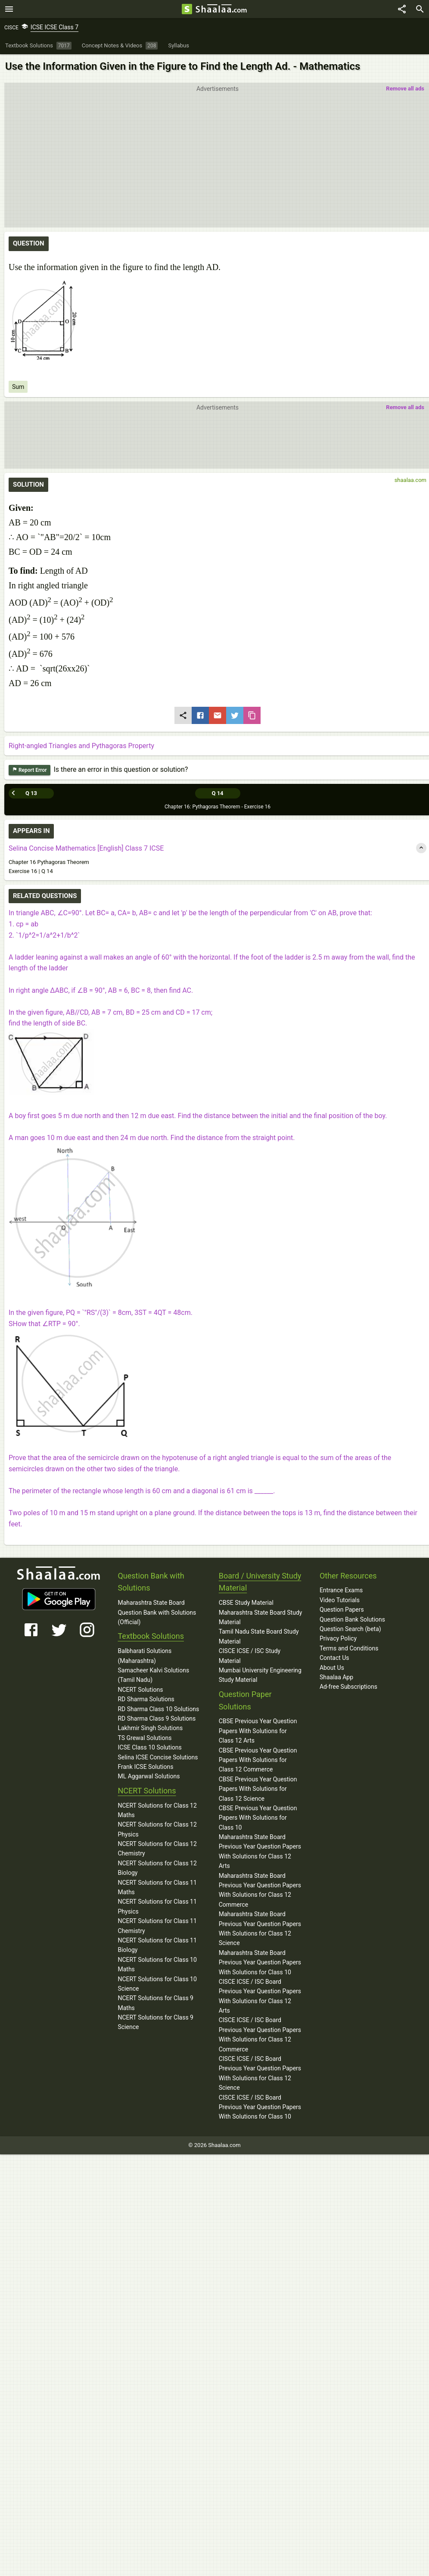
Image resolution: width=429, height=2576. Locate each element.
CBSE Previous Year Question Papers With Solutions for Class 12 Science (258, 1789)
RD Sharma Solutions (146, 1699)
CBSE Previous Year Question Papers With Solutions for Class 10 (258, 1818)
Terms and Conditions (349, 1648)
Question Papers (342, 1609)
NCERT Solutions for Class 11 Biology (157, 1945)
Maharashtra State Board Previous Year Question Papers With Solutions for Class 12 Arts (260, 1851)
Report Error (29, 770)
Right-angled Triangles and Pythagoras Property (81, 746)
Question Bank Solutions (352, 1619)
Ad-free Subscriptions (348, 1686)
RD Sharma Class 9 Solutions (157, 1718)
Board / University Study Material (260, 1582)
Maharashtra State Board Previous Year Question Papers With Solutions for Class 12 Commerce (260, 1890)
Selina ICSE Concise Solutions (158, 1757)
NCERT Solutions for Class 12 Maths (157, 1810)
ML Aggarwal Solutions (149, 1776)
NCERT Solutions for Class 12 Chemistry (157, 1848)
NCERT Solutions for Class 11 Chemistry (157, 1925)
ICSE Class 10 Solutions (149, 1747)
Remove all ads (405, 88)
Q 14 (217, 793)
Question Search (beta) (350, 1628)
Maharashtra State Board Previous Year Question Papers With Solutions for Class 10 (260, 1962)
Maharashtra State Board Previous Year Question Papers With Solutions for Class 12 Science (260, 1928)
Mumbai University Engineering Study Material (260, 1675)
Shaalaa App (336, 1677)
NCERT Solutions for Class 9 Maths (155, 2003)
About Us (332, 1667)
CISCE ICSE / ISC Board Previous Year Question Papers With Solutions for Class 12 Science (260, 2073)
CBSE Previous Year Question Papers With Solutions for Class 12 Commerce (258, 1760)
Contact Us (334, 1657)
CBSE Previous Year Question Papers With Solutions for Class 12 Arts (258, 1731)
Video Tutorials (340, 1600)
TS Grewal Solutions (144, 1737)
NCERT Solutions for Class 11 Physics (157, 1906)
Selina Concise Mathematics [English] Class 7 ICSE (86, 848)
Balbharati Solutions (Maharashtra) (144, 1655)
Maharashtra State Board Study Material (260, 1617)
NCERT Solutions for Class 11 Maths (157, 1887)
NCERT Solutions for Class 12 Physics (157, 1829)
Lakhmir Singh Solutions (150, 1728)
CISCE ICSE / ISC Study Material (250, 1655)
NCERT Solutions (140, 1689)
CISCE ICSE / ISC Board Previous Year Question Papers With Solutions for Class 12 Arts (260, 1996)
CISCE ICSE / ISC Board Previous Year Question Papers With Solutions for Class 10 (260, 2107)
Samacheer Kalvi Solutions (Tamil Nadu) (153, 1675)
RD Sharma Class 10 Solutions (158, 1709)
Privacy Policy (338, 1638)
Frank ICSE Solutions (145, 1766)
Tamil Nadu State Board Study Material (259, 1636)
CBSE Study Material (246, 1602)
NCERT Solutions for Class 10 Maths (157, 1964)
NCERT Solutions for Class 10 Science (157, 1984)
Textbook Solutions (150, 1636)
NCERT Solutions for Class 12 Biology (157, 1868)
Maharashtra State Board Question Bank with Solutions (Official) (157, 1612)
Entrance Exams (341, 1590)
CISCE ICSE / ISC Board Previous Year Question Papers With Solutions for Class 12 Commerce (260, 2034)
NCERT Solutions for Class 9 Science (155, 2022)
